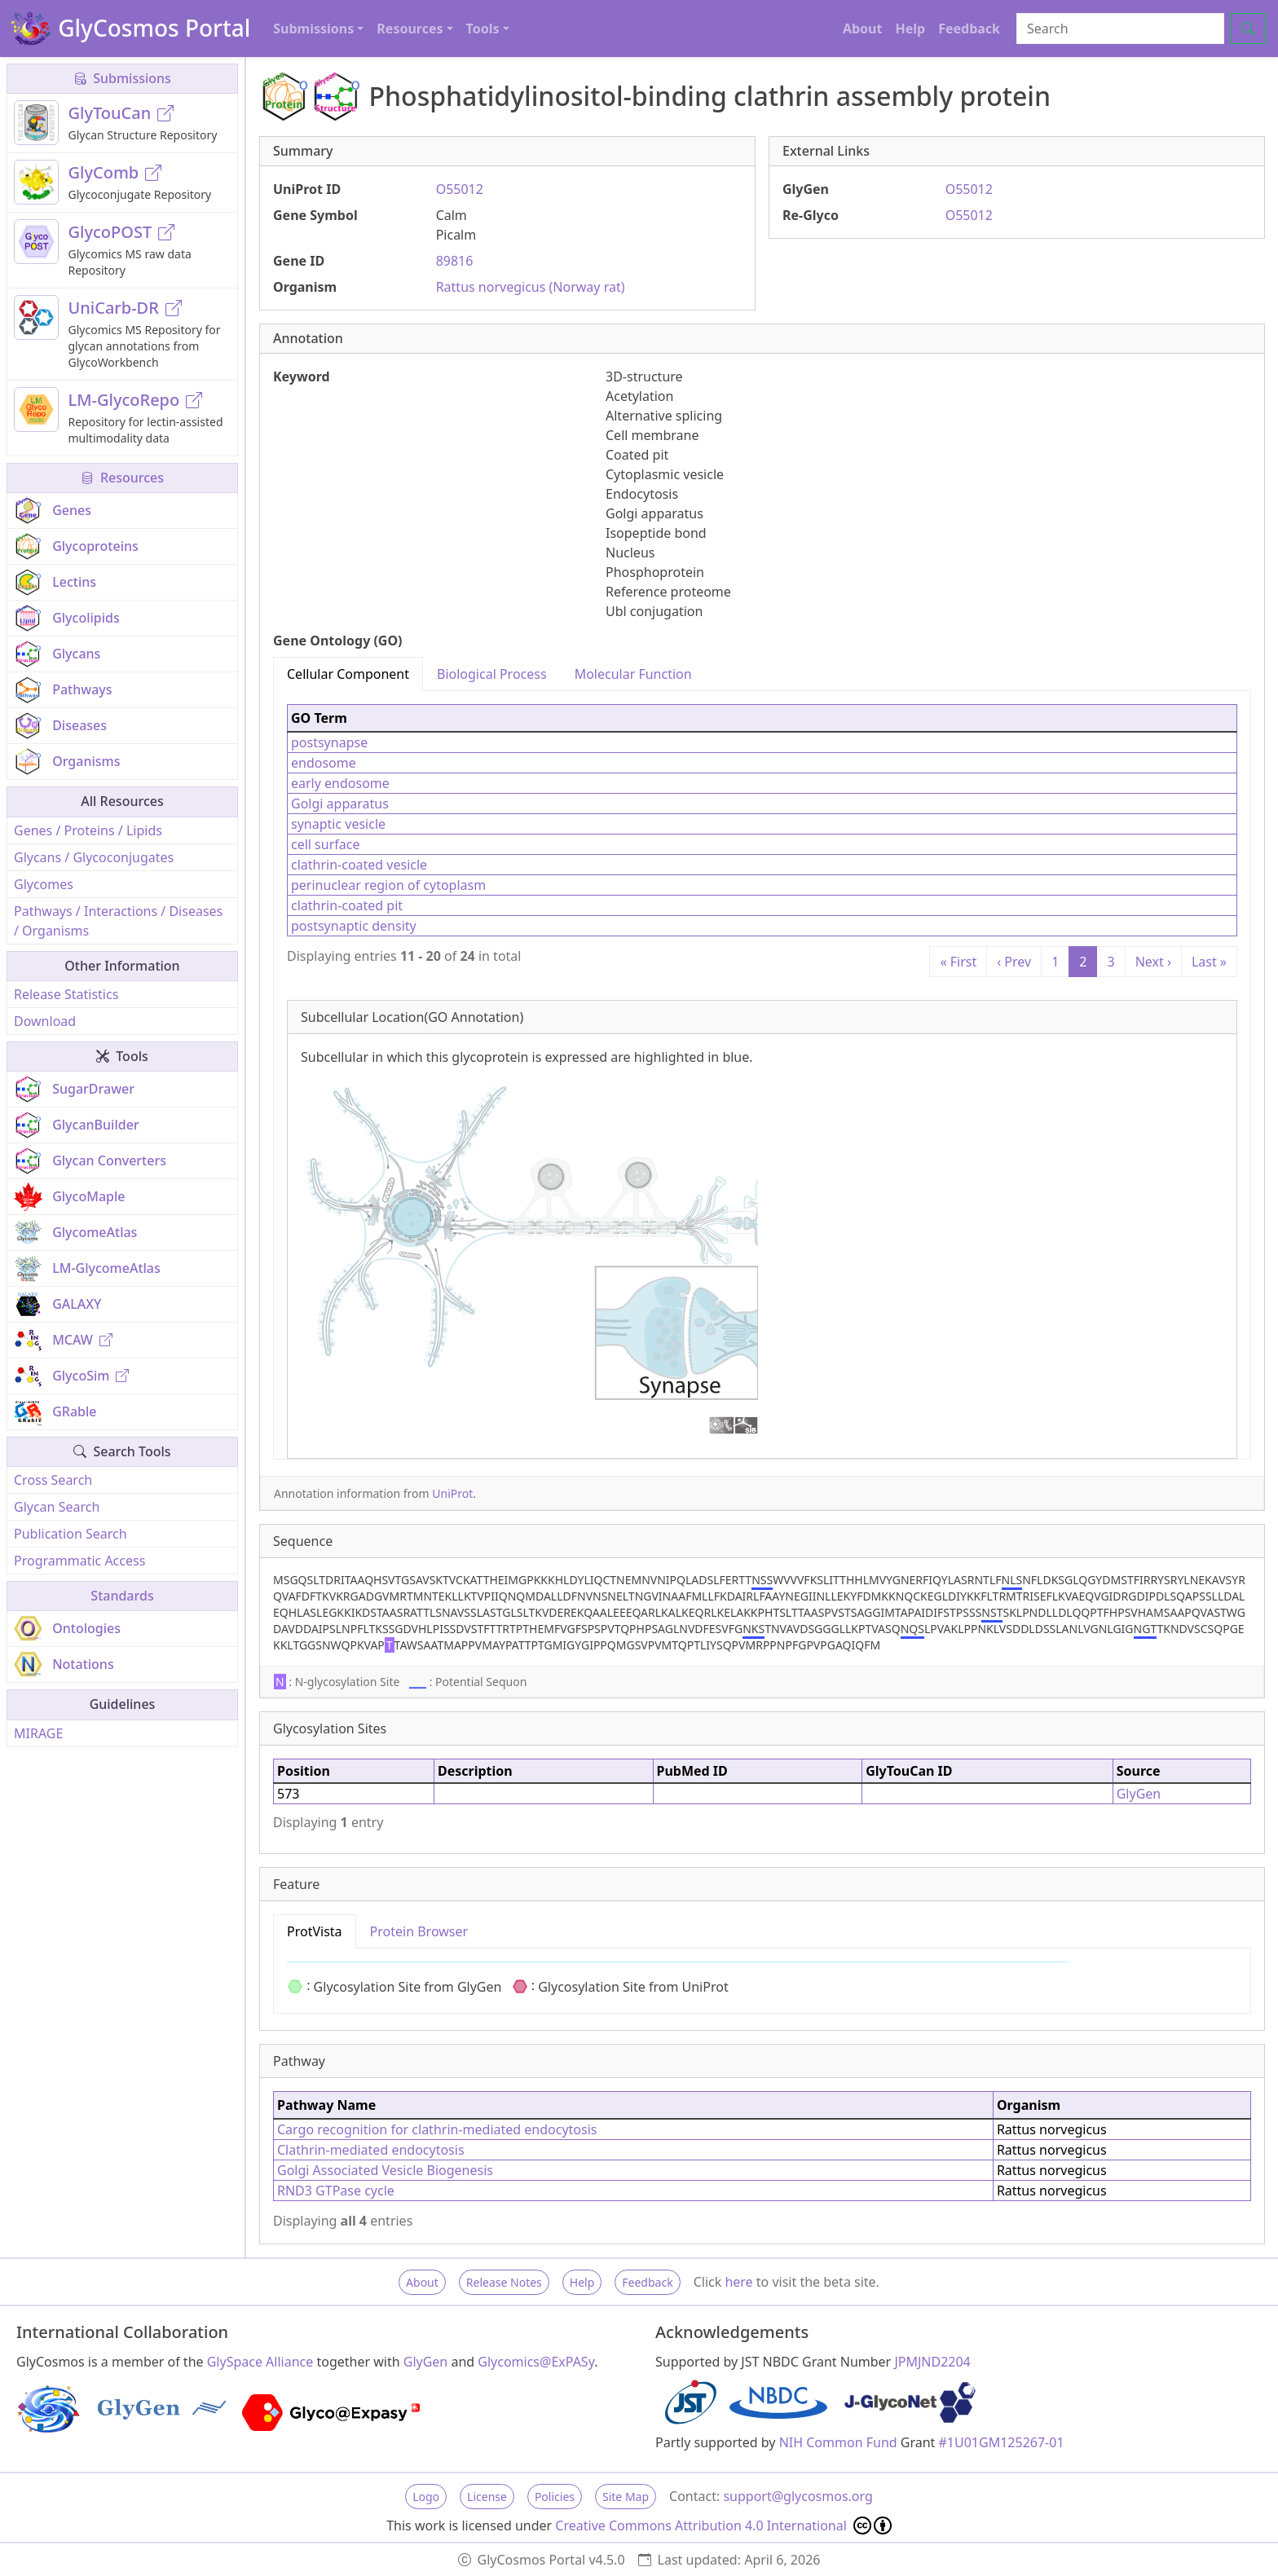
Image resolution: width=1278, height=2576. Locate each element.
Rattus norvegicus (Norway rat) (530, 287)
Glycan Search (56, 1507)
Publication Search (70, 1534)
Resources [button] (410, 28)
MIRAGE (38, 1733)
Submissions (122, 78)
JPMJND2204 (932, 2362)
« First (958, 962)
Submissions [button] (313, 28)
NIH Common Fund (838, 2442)
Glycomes (43, 884)
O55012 (459, 189)
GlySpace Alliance (260, 2362)
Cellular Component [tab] (348, 674)
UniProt (452, 1493)
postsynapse (329, 742)
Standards (121, 1596)
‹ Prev (1014, 962)
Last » (1209, 962)
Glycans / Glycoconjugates (94, 857)
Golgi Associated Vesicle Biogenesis (385, 2170)
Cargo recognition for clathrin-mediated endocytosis (437, 2129)
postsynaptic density (353, 926)
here (738, 2282)
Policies (555, 2496)
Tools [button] (483, 28)
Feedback (969, 28)
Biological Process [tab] (492, 674)
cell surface (325, 844)
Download (45, 1021)
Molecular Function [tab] (633, 674)
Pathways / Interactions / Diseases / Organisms (118, 921)
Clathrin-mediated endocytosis (371, 2150)
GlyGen (1139, 1794)
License (487, 2496)
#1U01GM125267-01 (1001, 2442)
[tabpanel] (762, 1075)
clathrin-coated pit (347, 905)
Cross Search (53, 1480)
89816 (455, 261)
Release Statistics (66, 994)
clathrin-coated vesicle (359, 865)
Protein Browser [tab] (419, 1931)
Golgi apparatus (340, 803)
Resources (122, 478)
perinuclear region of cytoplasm (388, 885)
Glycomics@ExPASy (536, 2362)
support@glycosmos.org (797, 2496)
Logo (425, 2496)
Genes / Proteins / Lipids (88, 830)
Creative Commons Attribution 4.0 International (723, 2525)
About (863, 28)
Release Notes (504, 2282)
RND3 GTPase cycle (335, 2191)
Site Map (625, 2496)
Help (910, 28)
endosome (323, 763)
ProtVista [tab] (314, 1931)
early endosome (340, 783)
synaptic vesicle (338, 824)
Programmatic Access (79, 1561)
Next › (1153, 962)
